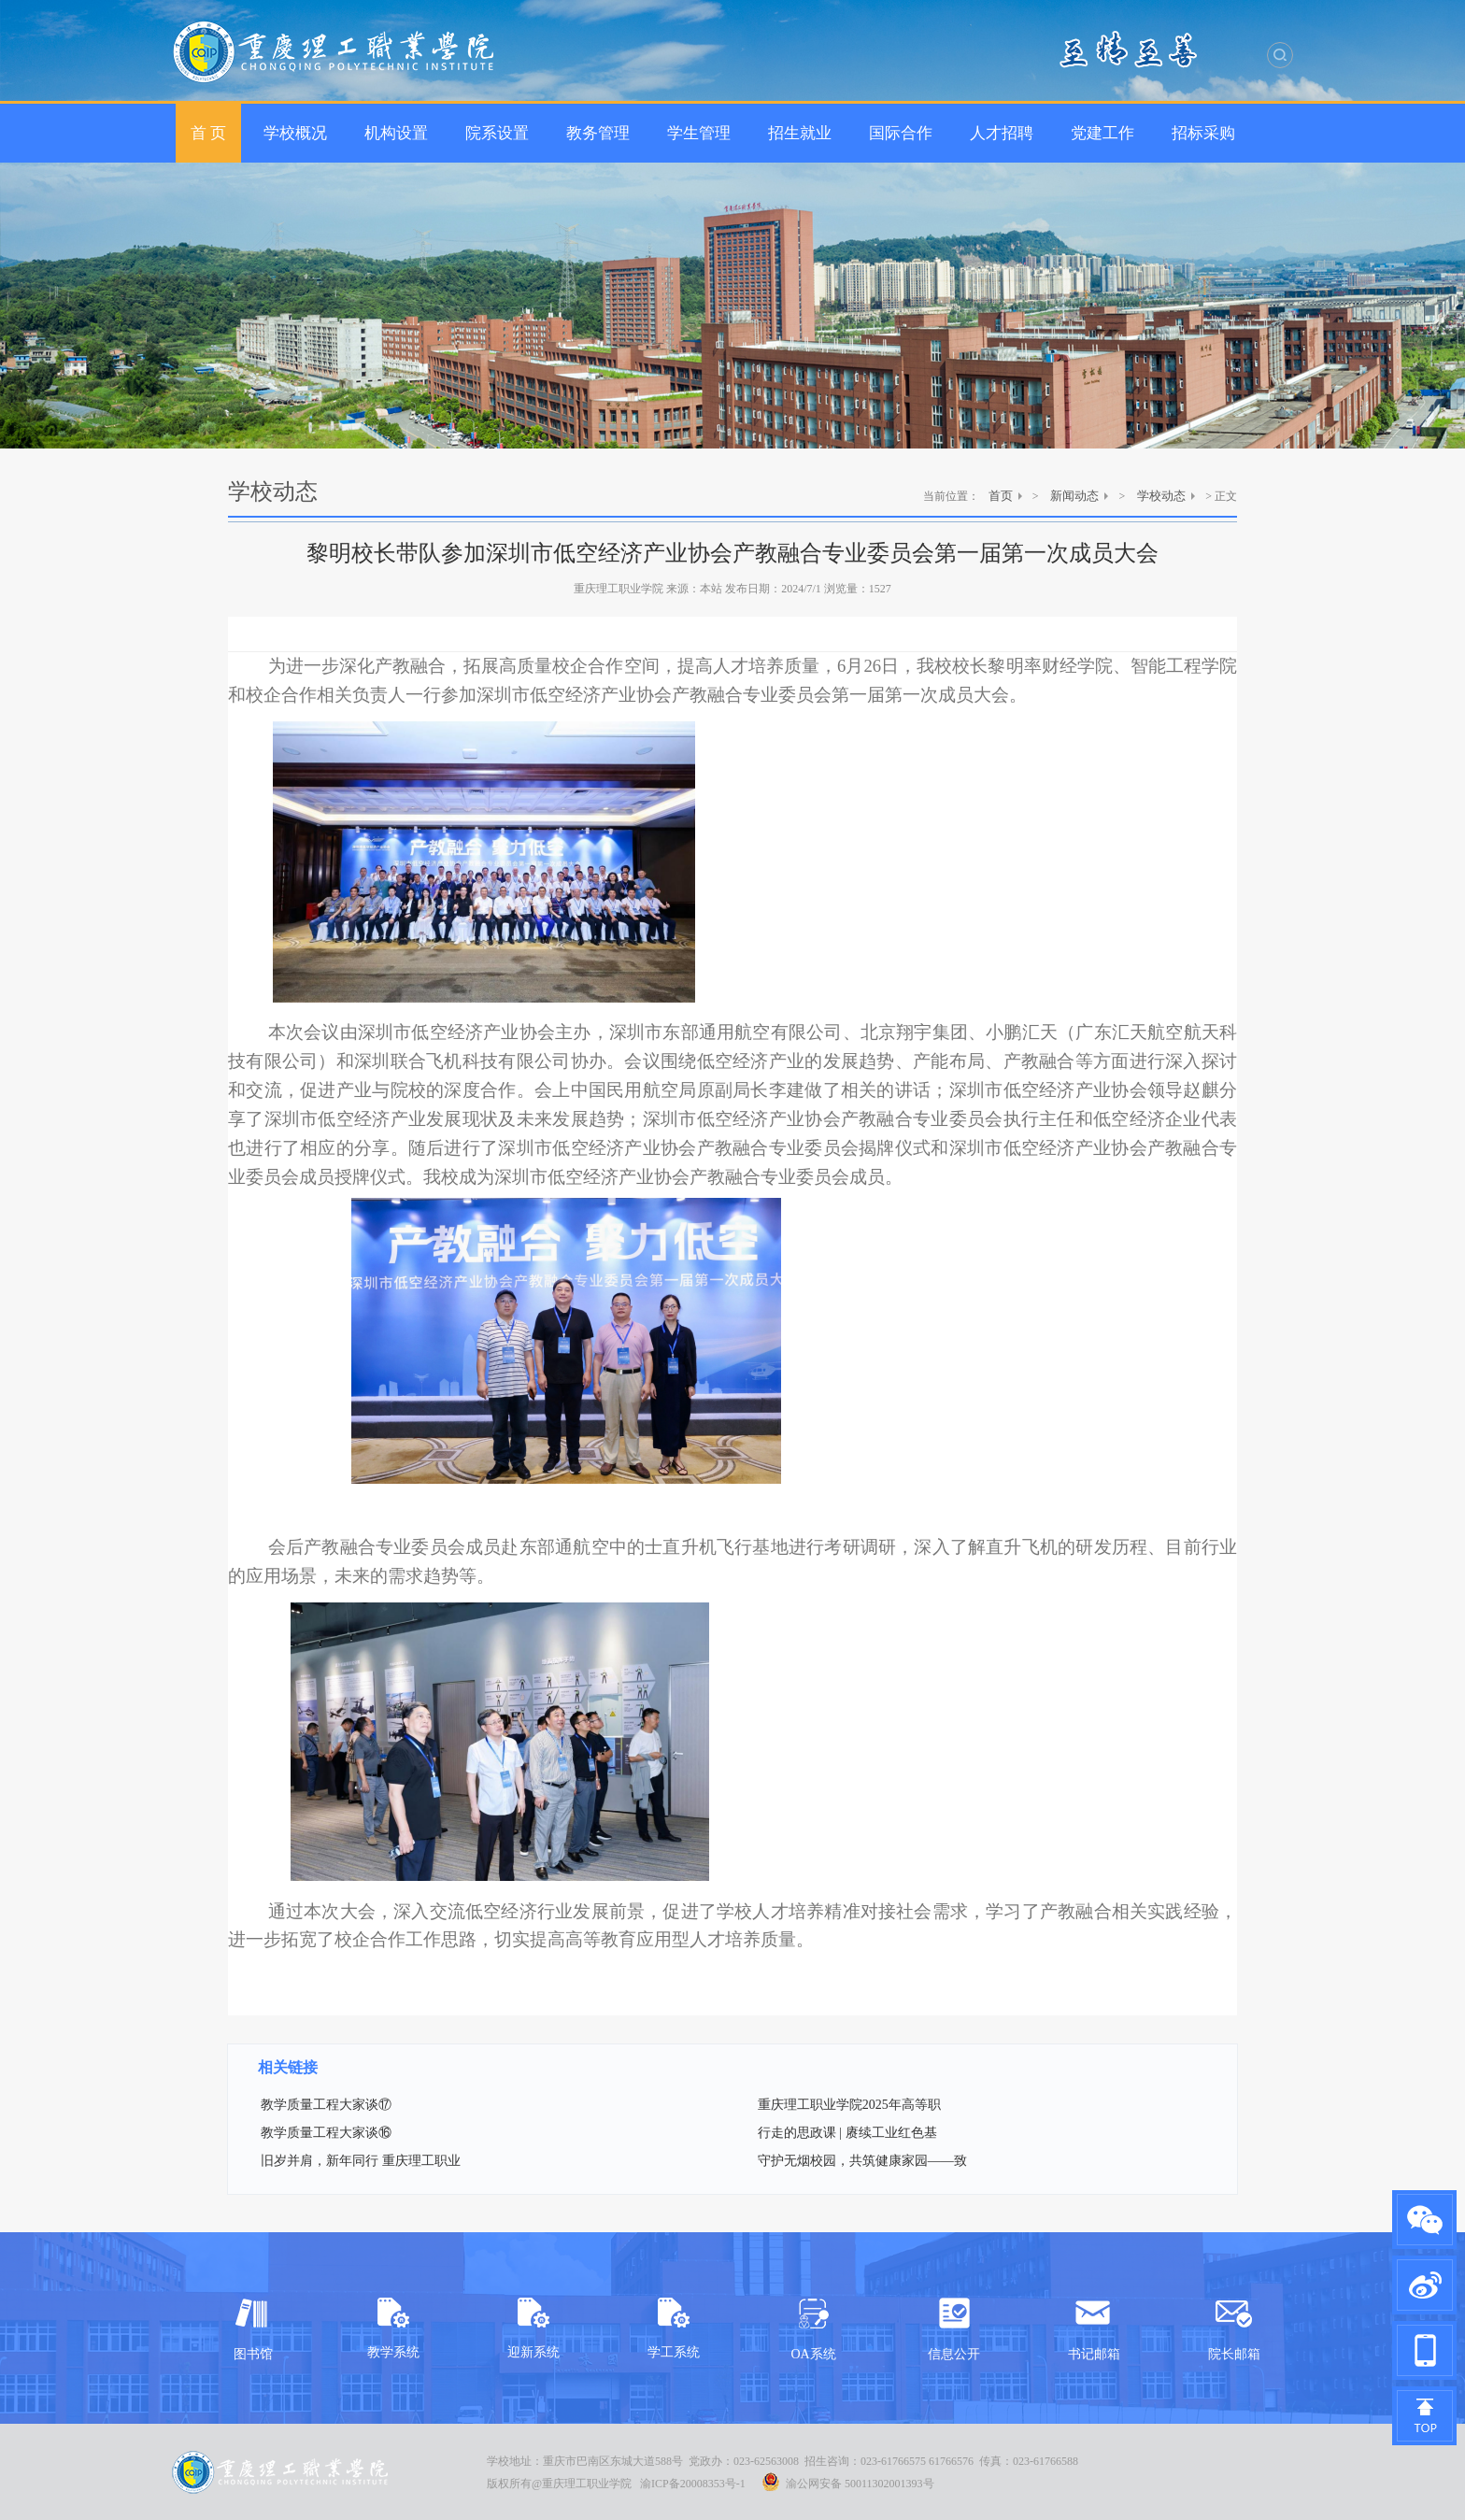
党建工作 (1102, 133)
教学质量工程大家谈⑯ (326, 2133)
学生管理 (699, 133)
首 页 (208, 133)
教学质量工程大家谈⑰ (326, 2105)
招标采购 (1203, 133)
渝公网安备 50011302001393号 (847, 2481)
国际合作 (900, 133)
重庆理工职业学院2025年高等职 (849, 2105)
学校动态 (1161, 496)
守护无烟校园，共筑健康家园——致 (862, 2161)
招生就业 (800, 133)
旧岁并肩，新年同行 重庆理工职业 (361, 2161)
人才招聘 (1001, 133)
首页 (1001, 496)
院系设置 (497, 133)
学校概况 (295, 133)
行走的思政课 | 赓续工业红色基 (847, 2133)
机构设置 (396, 133)
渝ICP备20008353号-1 (693, 2483)
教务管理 (598, 133)
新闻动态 (1074, 496)
